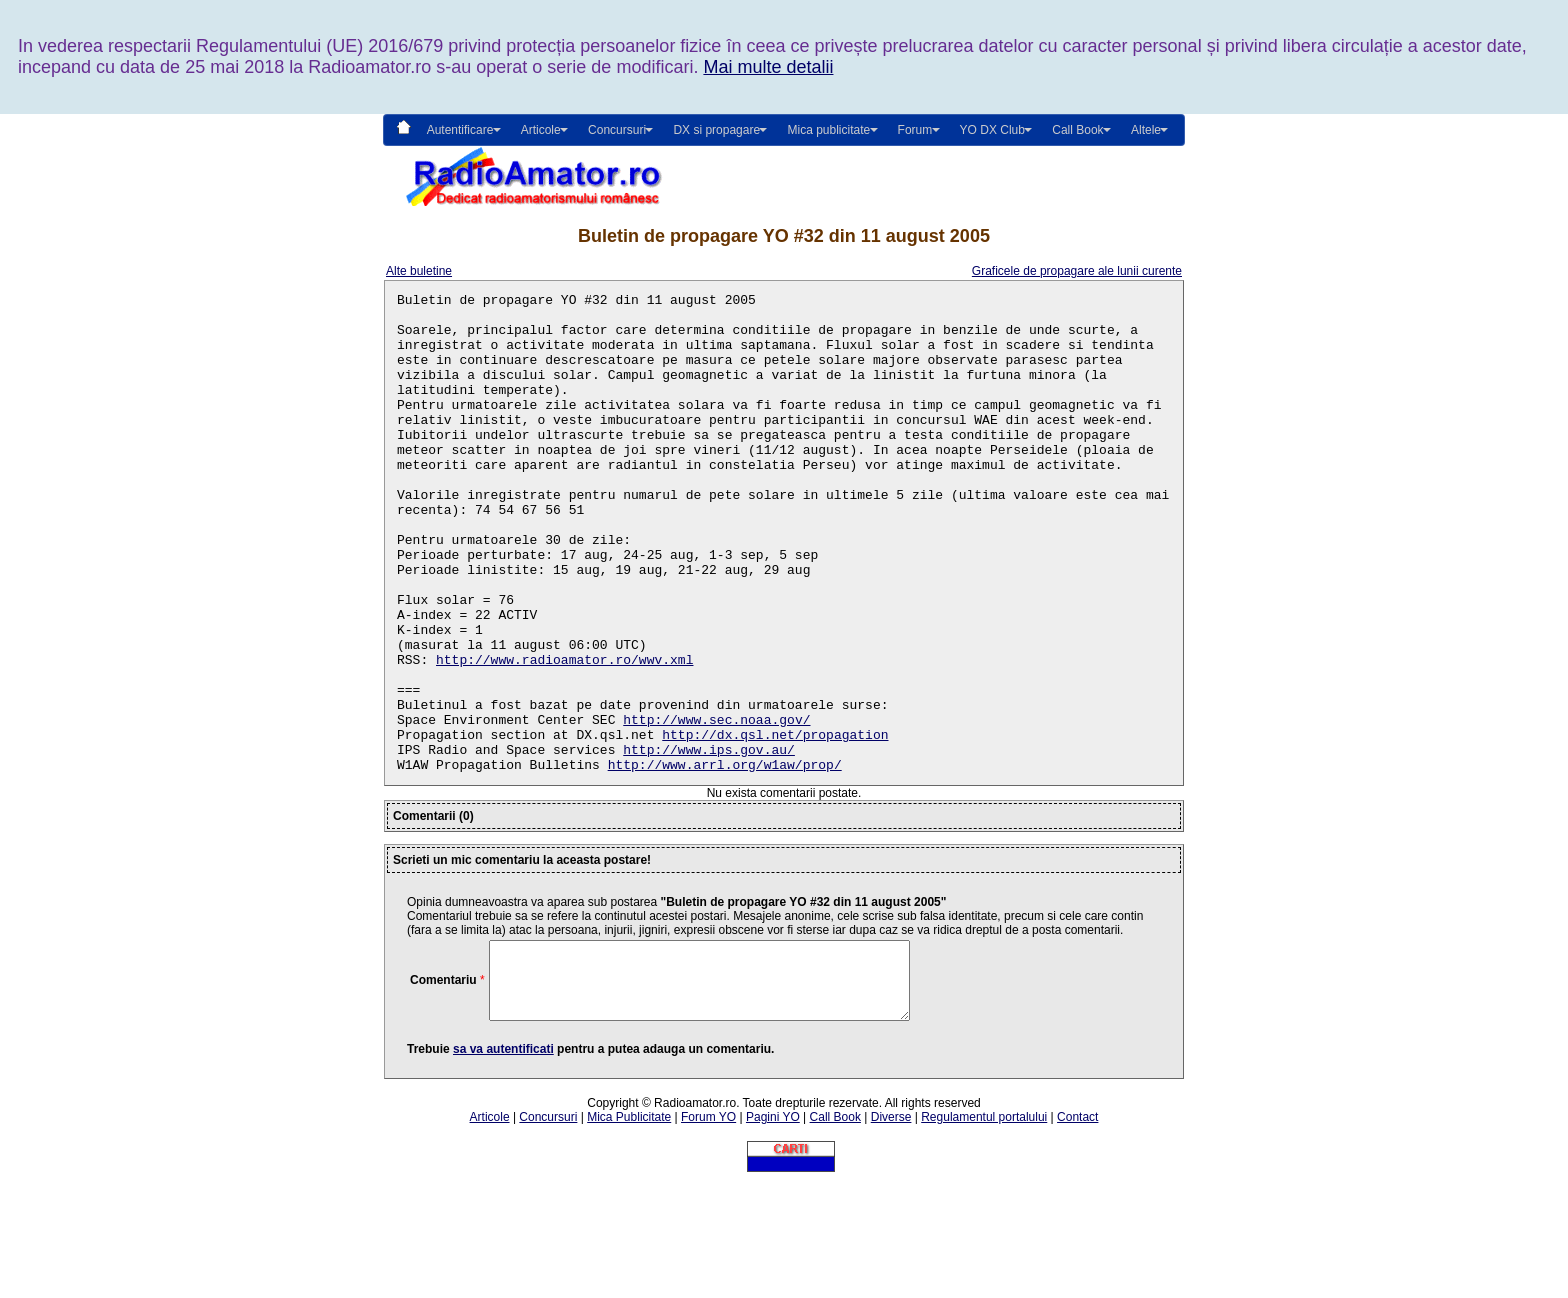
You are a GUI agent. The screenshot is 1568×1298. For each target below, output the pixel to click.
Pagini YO (773, 1228)
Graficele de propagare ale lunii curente (1077, 271)
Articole (490, 1228)
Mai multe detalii (768, 67)
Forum (915, 130)
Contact (1077, 1228)
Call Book (1077, 130)
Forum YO (708, 1228)
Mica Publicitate (629, 1228)
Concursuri (548, 1228)
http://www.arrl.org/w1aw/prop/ (725, 860)
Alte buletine (419, 271)
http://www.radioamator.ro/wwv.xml (564, 734)
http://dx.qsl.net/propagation (775, 824)
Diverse (891, 1228)
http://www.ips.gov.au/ (709, 842)
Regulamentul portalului (984, 1228)
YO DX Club (992, 130)
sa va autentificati (503, 1160)
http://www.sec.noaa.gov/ (716, 806)
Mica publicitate (828, 130)
